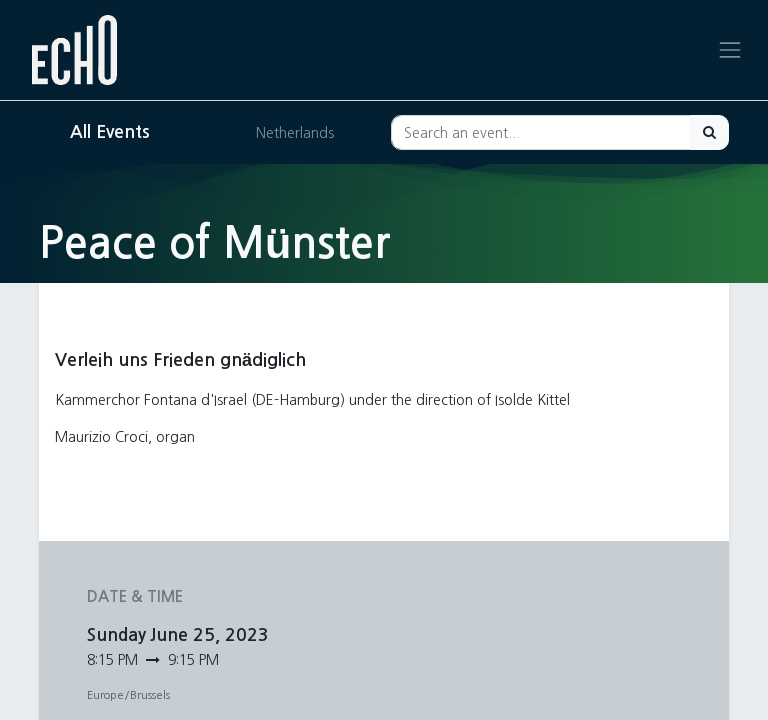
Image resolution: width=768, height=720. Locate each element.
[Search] (709, 132)
